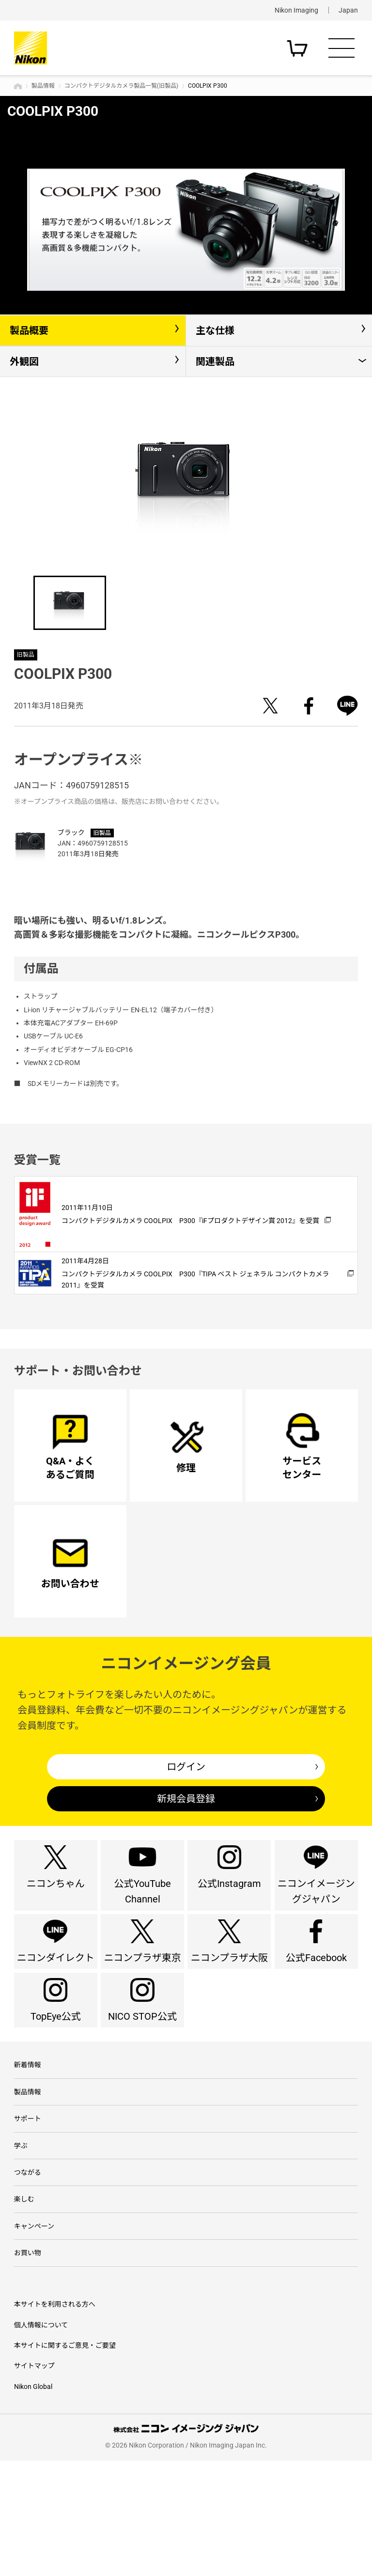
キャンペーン (34, 2336)
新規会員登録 (186, 1827)
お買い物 (27, 2366)
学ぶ (21, 2243)
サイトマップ (34, 2481)
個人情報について (41, 2440)
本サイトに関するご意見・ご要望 (65, 2461)
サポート (27, 2213)
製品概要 (29, 330)
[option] (186, 230)
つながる (27, 2274)
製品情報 (43, 85)
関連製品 (215, 361)
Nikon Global (33, 2502)
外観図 (24, 361)
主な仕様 (215, 330)
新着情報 (27, 2151)
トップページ (18, 86)
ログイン (186, 1794)
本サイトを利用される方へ (54, 2419)
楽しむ (24, 2305)
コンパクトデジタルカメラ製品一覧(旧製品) (121, 85)
